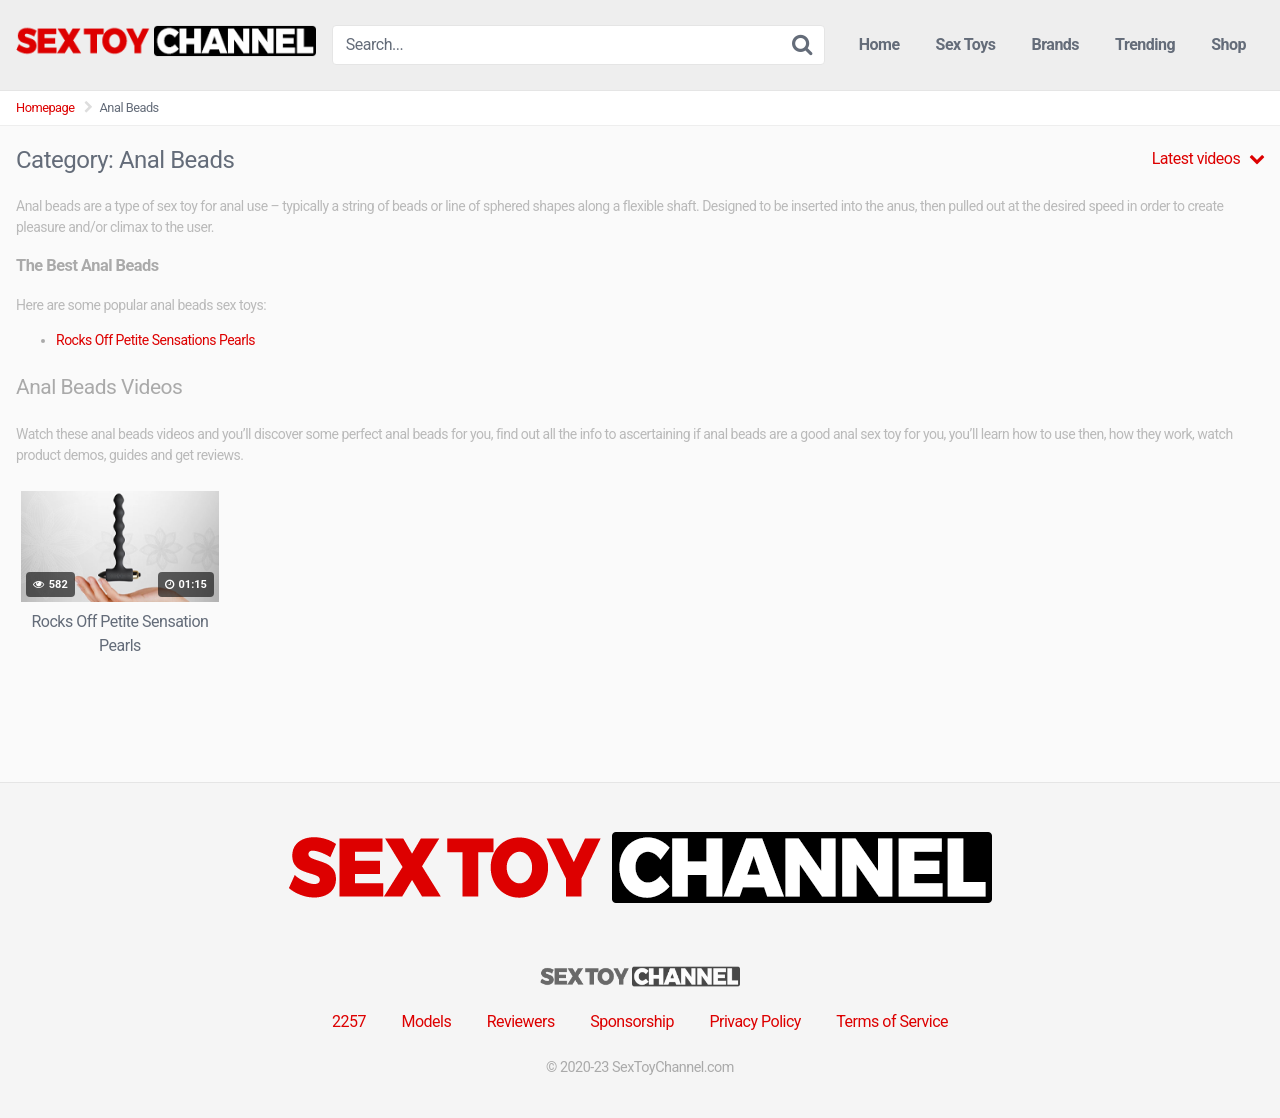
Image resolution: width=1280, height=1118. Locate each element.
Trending (1145, 44)
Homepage (45, 107)
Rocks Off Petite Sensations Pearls (155, 340)
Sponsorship (632, 1021)
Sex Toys (966, 44)
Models (426, 1021)
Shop (1228, 44)
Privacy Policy (755, 1021)
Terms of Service (892, 1021)
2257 (349, 1021)
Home (879, 44)
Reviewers (521, 1021)
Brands (1056, 44)
